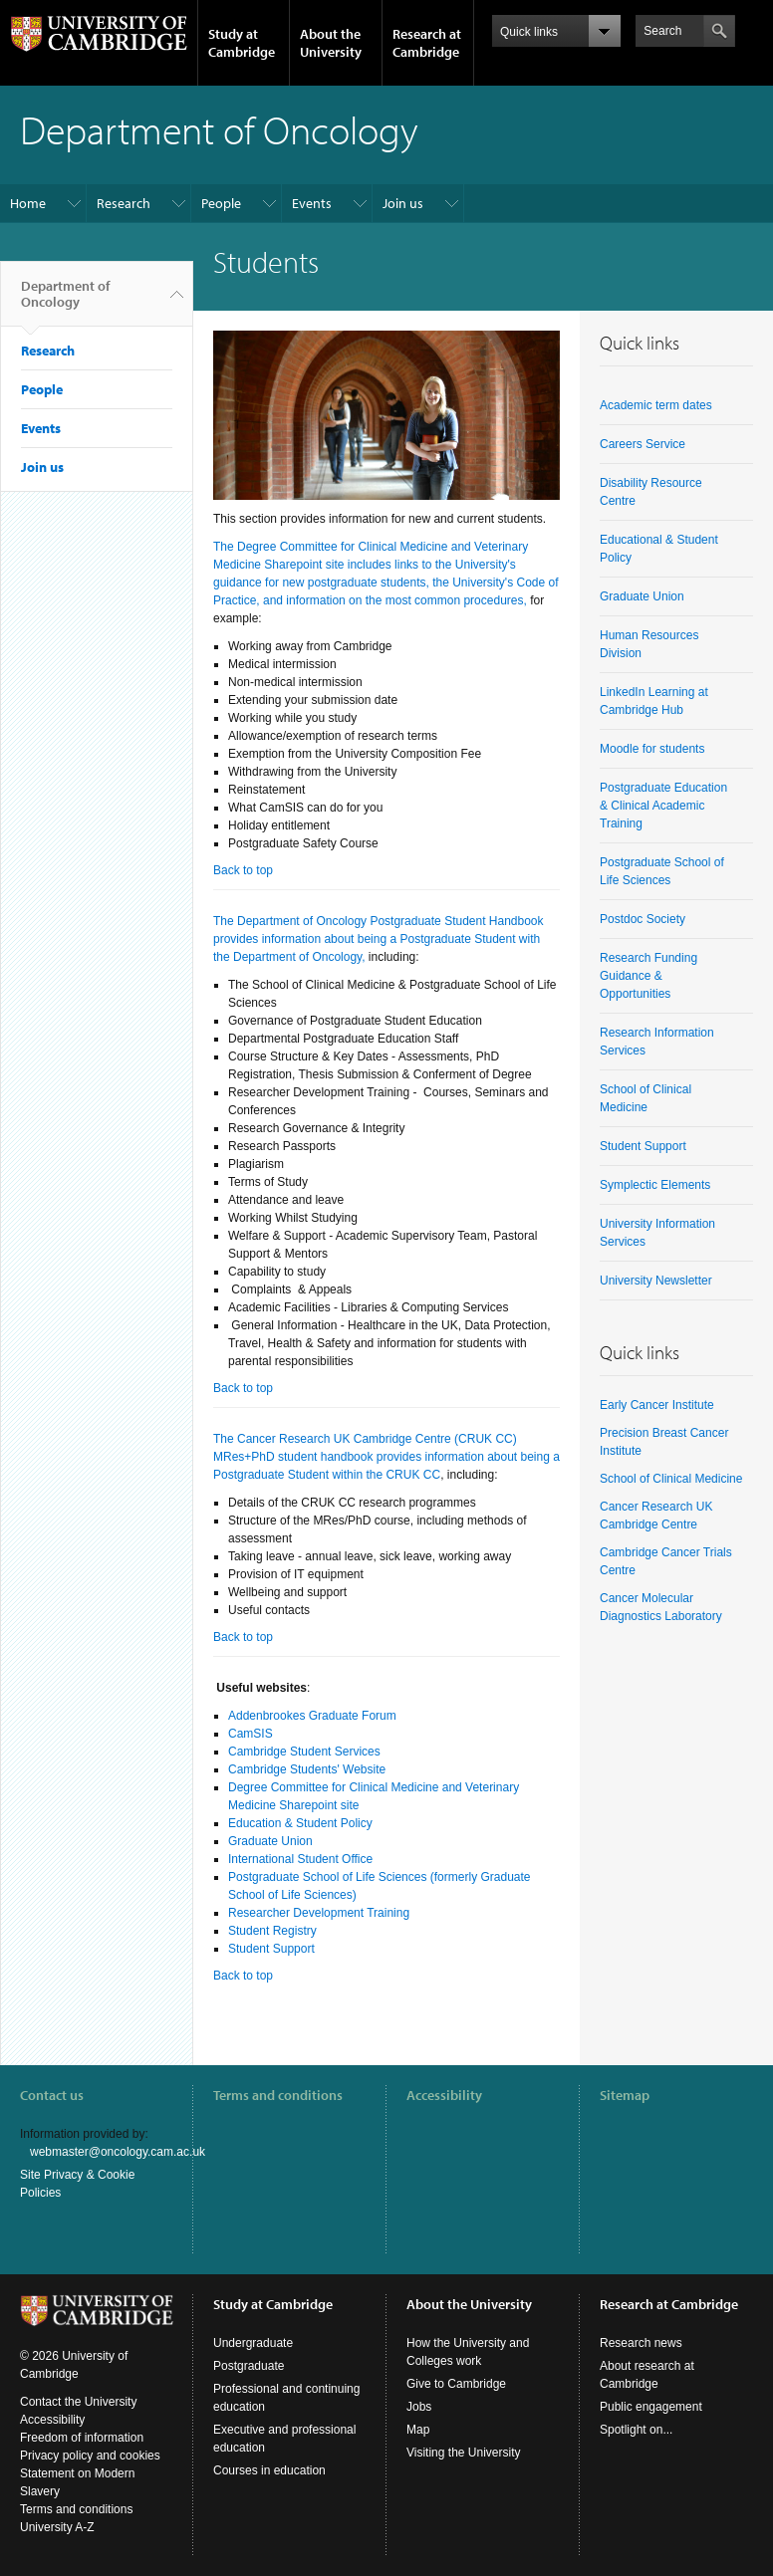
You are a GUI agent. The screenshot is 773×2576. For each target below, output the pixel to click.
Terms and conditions (278, 2095)
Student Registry (272, 1931)
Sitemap (624, 2095)
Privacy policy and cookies (90, 2455)
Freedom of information (81, 2438)
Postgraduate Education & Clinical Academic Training (663, 805)
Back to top (243, 870)
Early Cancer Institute (657, 1405)
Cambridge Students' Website (307, 1769)
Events (312, 203)
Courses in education (269, 2470)
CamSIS (250, 1734)
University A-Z (57, 2527)
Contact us (52, 2095)
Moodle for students (652, 749)
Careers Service (642, 444)
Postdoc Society (642, 919)
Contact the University (78, 2402)
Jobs (418, 2407)
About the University (331, 43)
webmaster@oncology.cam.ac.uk (117, 2152)
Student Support (271, 1949)
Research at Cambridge (426, 43)
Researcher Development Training (318, 1913)
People (221, 203)
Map (417, 2430)
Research (123, 203)
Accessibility (444, 2095)
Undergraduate (253, 2343)
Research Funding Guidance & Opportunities (648, 976)
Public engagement (651, 2407)
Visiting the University (463, 2452)
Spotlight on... (636, 2430)
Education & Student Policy (300, 1823)
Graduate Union (270, 1841)
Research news (641, 2343)
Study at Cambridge (241, 43)
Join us (403, 203)
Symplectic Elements (655, 1185)
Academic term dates (656, 405)
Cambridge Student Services (304, 1751)
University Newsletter (656, 1281)
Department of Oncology (65, 302)
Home (28, 203)
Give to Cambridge (456, 2384)
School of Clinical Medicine (671, 1479)
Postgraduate (248, 2366)
